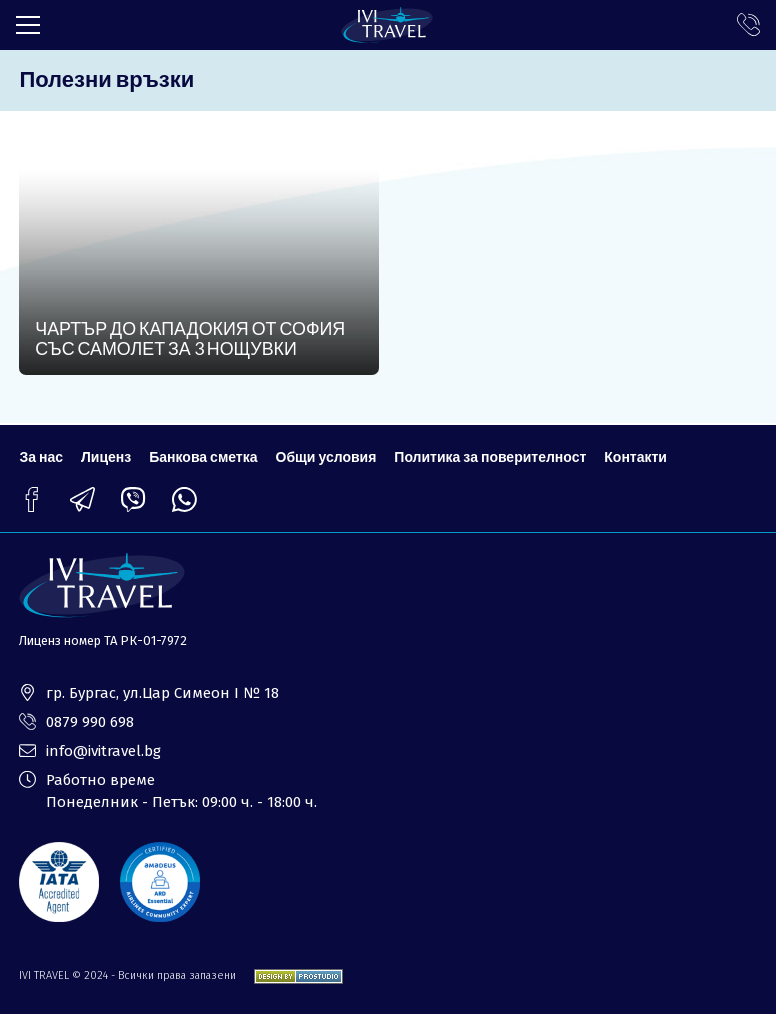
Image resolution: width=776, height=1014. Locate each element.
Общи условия (326, 456)
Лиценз (106, 456)
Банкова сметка (203, 456)
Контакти (635, 456)
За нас (41, 456)
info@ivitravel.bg (103, 751)
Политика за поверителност (490, 456)
